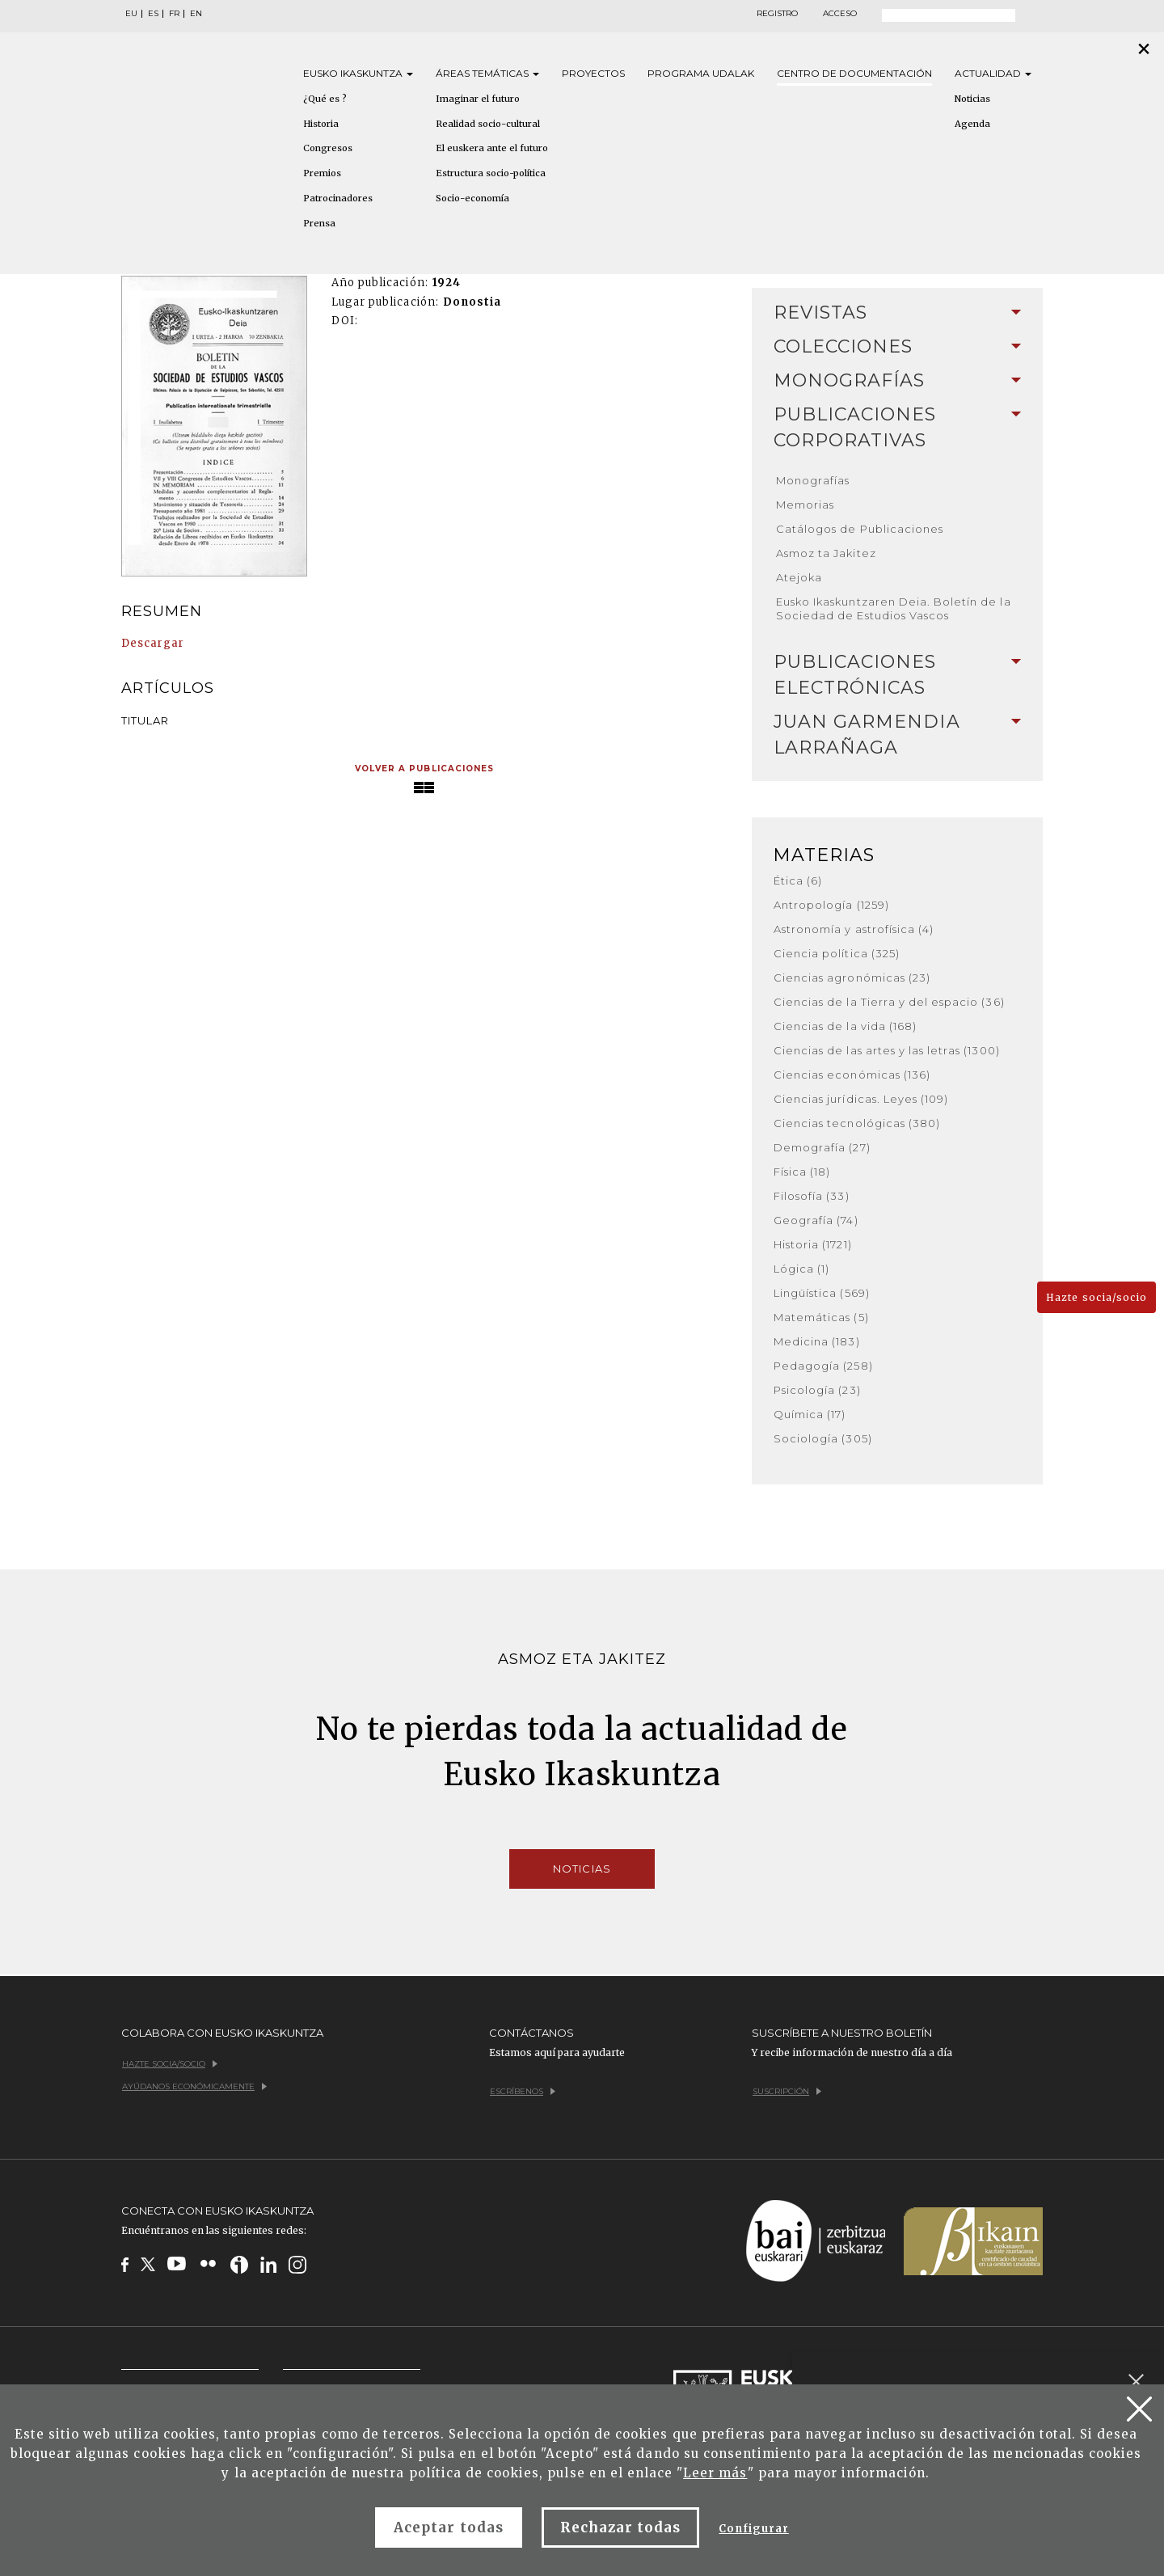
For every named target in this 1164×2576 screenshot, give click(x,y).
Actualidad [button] (993, 73)
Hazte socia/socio (1096, 1297)
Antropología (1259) (831, 904)
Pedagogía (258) (823, 1365)
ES (153, 14)
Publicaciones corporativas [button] (897, 427)
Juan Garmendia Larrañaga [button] (897, 734)
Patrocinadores (338, 198)
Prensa (319, 223)
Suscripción (787, 2091)
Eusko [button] (358, 73)
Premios (322, 173)
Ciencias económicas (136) (852, 1074)
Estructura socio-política (491, 173)
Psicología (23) (817, 1389)
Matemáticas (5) (821, 1317)
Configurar (753, 2529)
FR (174, 14)
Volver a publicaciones (424, 768)
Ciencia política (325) (837, 953)
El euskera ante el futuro (492, 148)
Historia (321, 123)
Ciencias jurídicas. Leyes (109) (861, 1098)
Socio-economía (472, 198)
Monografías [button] (897, 380)
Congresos (327, 148)
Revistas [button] (897, 312)
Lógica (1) (801, 1268)
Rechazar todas (620, 2527)
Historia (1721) (813, 1244)
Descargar (152, 643)
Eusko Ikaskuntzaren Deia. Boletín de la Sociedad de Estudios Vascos (893, 608)
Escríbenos (522, 2091)
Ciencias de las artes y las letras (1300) (887, 1050)
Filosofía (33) (812, 1195)
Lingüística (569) (822, 1292)
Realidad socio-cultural (488, 123)
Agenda (972, 123)
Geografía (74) (816, 1220)
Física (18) (802, 1171)
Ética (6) (798, 880)
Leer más (715, 2473)
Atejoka (799, 577)
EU (131, 14)
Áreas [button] (487, 73)
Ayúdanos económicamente (194, 2086)
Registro (777, 14)
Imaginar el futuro (478, 98)
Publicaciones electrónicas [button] (897, 675)
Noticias (972, 98)
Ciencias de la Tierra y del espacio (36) (889, 1001)
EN (196, 14)
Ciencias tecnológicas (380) (857, 1123)
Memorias (805, 504)
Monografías (813, 480)
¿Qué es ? (325, 98)
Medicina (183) (817, 1341)
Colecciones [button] (897, 346)
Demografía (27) (822, 1147)
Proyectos (593, 73)
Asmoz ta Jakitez (826, 553)
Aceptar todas (449, 2527)
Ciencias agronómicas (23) (852, 977)
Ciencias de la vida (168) (845, 1026)
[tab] (897, 313)
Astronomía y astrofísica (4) (854, 929)
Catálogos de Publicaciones (859, 528)
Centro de (854, 73)
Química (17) (810, 1414)
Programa (700, 73)
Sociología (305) (823, 1438)
